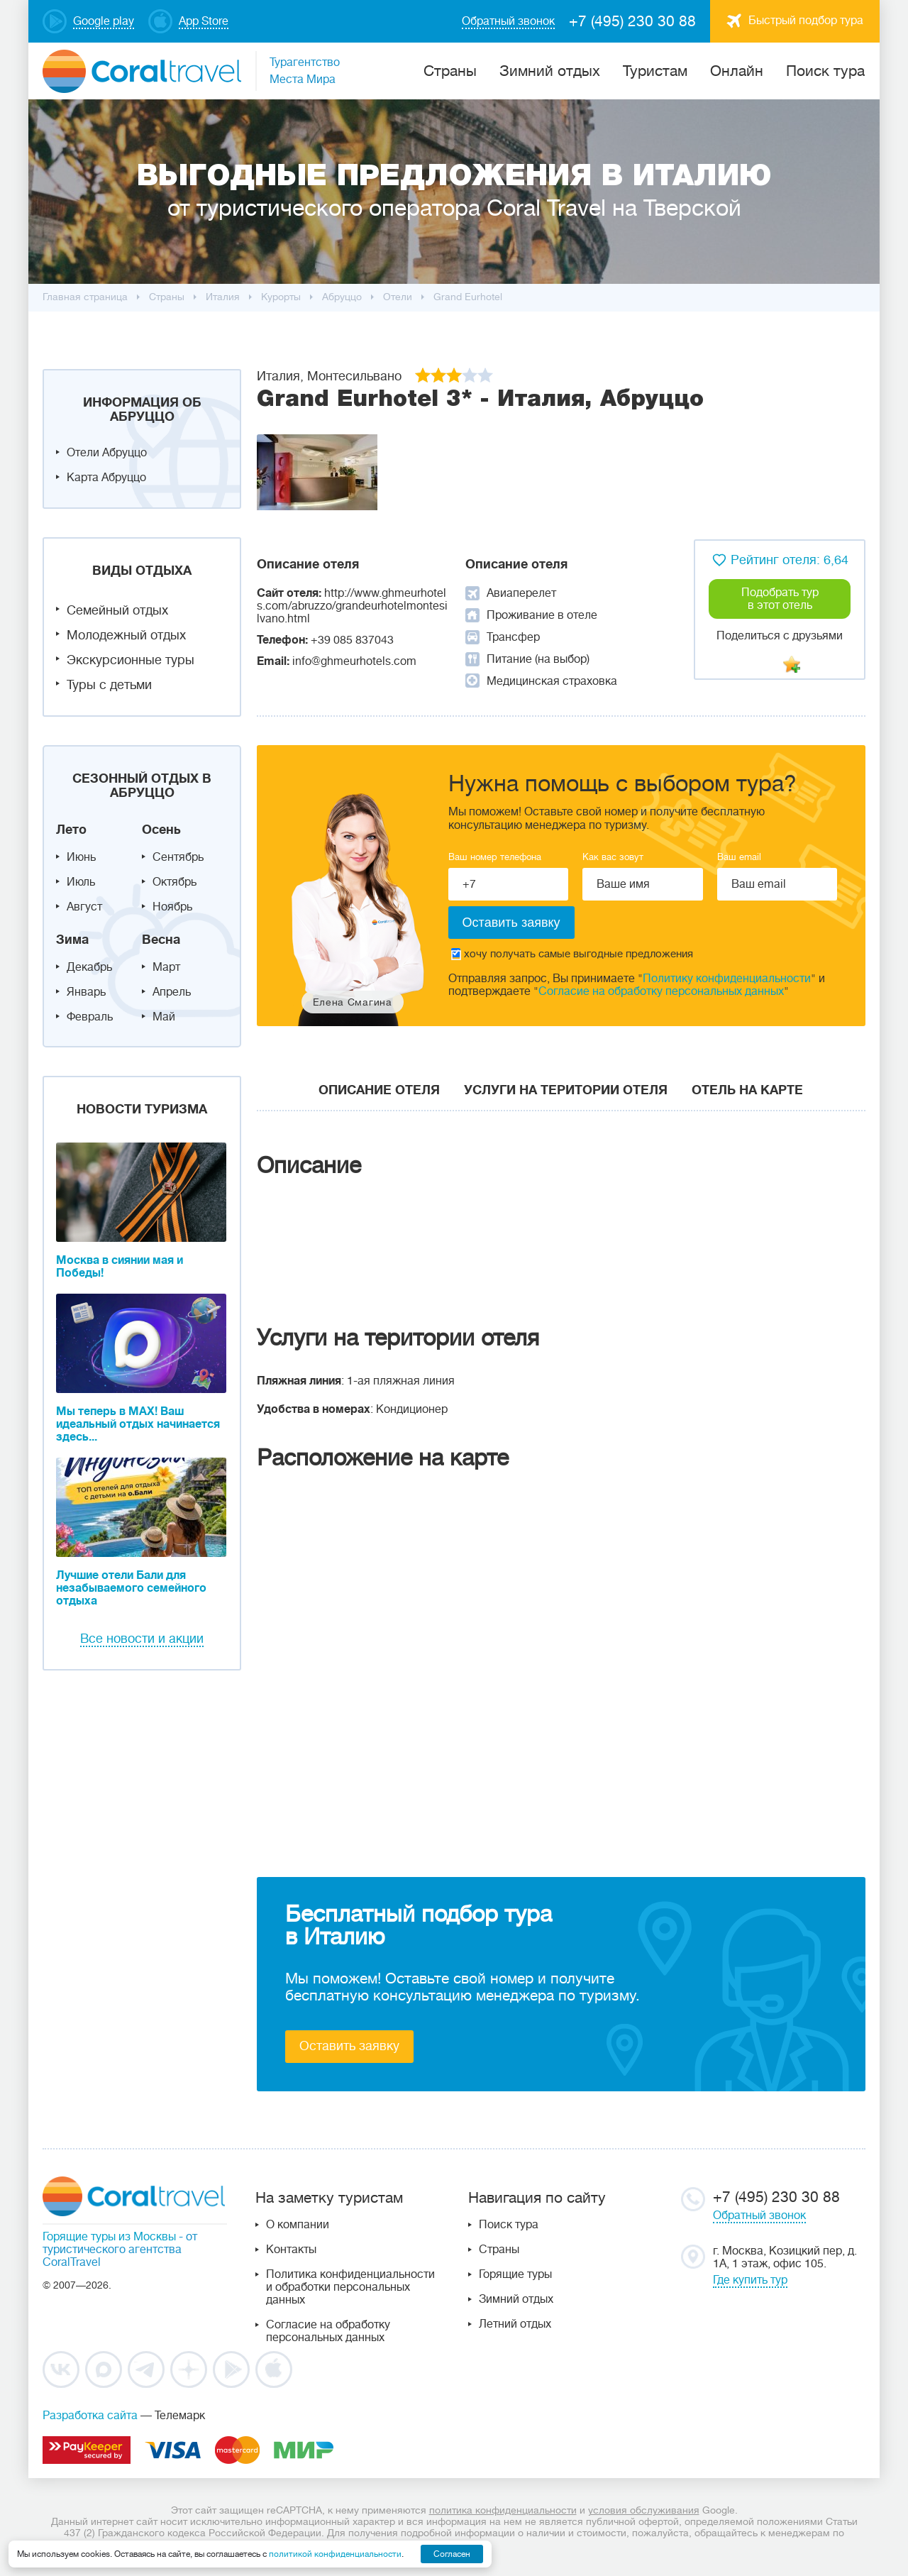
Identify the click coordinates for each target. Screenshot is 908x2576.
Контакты (291, 2249)
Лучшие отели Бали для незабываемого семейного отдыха (131, 1588)
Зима (72, 939)
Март (166, 967)
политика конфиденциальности (503, 2510)
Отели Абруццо (107, 452)
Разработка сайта (90, 2415)
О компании (297, 2224)
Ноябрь (172, 907)
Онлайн (736, 70)
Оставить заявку (349, 2046)
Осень (161, 829)
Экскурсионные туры (130, 660)
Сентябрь (178, 857)
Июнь (81, 857)
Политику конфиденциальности (727, 978)
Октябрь (174, 882)
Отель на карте (747, 1090)
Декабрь (89, 967)
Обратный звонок (759, 2215)
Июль (81, 882)
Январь (86, 992)
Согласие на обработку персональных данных (661, 991)
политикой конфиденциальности (335, 2554)
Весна (161, 939)
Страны (499, 2249)
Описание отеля (379, 1090)
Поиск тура (825, 70)
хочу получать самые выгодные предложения (572, 954)
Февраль (90, 1017)
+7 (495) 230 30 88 (632, 21)
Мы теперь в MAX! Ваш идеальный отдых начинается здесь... (138, 1424)
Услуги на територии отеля (566, 1090)
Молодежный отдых (126, 635)
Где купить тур (750, 2280)
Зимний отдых (549, 70)
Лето (71, 829)
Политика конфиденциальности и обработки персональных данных (350, 2287)
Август (84, 907)
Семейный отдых (117, 610)
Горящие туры (515, 2274)
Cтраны (450, 70)
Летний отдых (515, 2324)
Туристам (655, 70)
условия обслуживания (643, 2510)
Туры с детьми (109, 685)
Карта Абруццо (106, 477)
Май (164, 1017)
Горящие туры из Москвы (109, 2236)
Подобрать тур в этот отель (780, 599)
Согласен (451, 2554)
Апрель (172, 992)
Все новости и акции (142, 1638)
